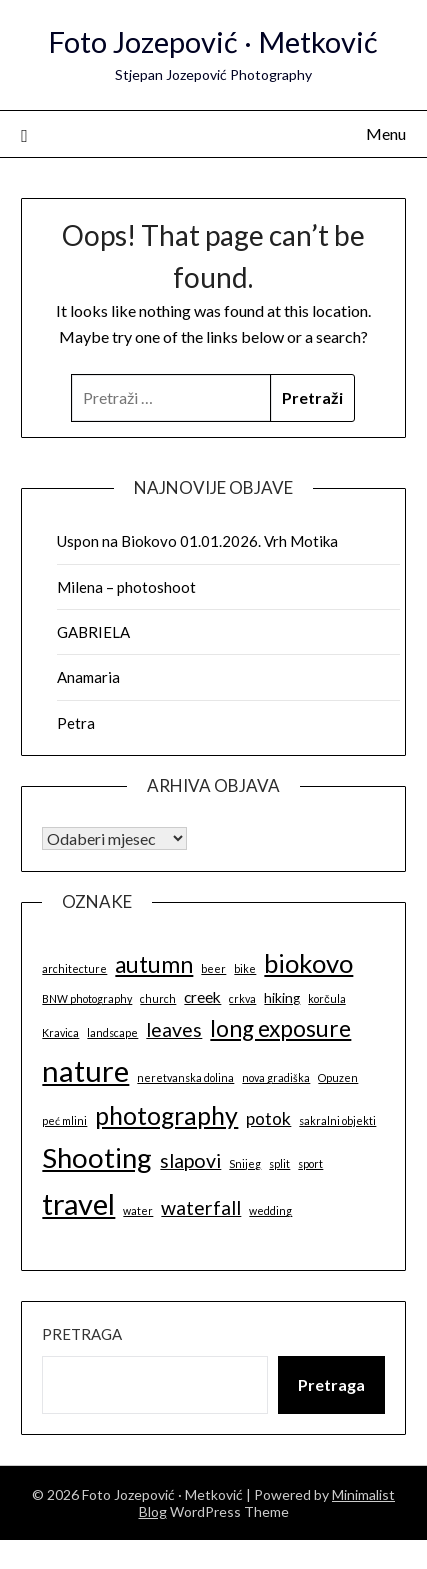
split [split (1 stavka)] (279, 1163)
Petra (76, 723)
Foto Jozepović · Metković (213, 41)
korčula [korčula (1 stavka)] (326, 998)
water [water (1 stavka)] (138, 1210)
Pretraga (82, 1334)
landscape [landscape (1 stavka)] (112, 1032)
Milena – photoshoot (126, 587)
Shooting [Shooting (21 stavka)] (97, 1157)
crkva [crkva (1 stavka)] (242, 998)
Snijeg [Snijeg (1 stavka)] (245, 1163)
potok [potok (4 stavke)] (268, 1118)
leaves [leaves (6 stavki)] (174, 1029)
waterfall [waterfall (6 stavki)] (201, 1207)
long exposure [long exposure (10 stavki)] (280, 1028)
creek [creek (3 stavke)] (202, 997)
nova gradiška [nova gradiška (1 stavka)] (276, 1077)
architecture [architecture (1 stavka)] (74, 968)
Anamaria (88, 677)
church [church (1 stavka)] (158, 998)
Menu (386, 133)
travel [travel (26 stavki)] (78, 1203)
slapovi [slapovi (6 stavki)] (190, 1160)
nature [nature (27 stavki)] (85, 1070)
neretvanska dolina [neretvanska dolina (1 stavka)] (185, 1077)
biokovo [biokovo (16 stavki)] (308, 963)
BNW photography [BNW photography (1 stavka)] (87, 998)
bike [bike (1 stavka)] (245, 968)
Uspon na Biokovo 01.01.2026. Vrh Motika (197, 541)
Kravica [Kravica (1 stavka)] (60, 1032)
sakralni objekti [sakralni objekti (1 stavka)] (337, 1120)
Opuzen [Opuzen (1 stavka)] (338, 1077)
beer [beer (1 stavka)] (213, 968)
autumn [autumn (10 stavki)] (154, 964)
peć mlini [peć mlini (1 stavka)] (64, 1120)
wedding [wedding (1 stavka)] (270, 1210)
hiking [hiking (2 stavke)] (282, 998)
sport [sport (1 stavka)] (310, 1163)
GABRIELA (93, 632)
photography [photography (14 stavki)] (166, 1115)
